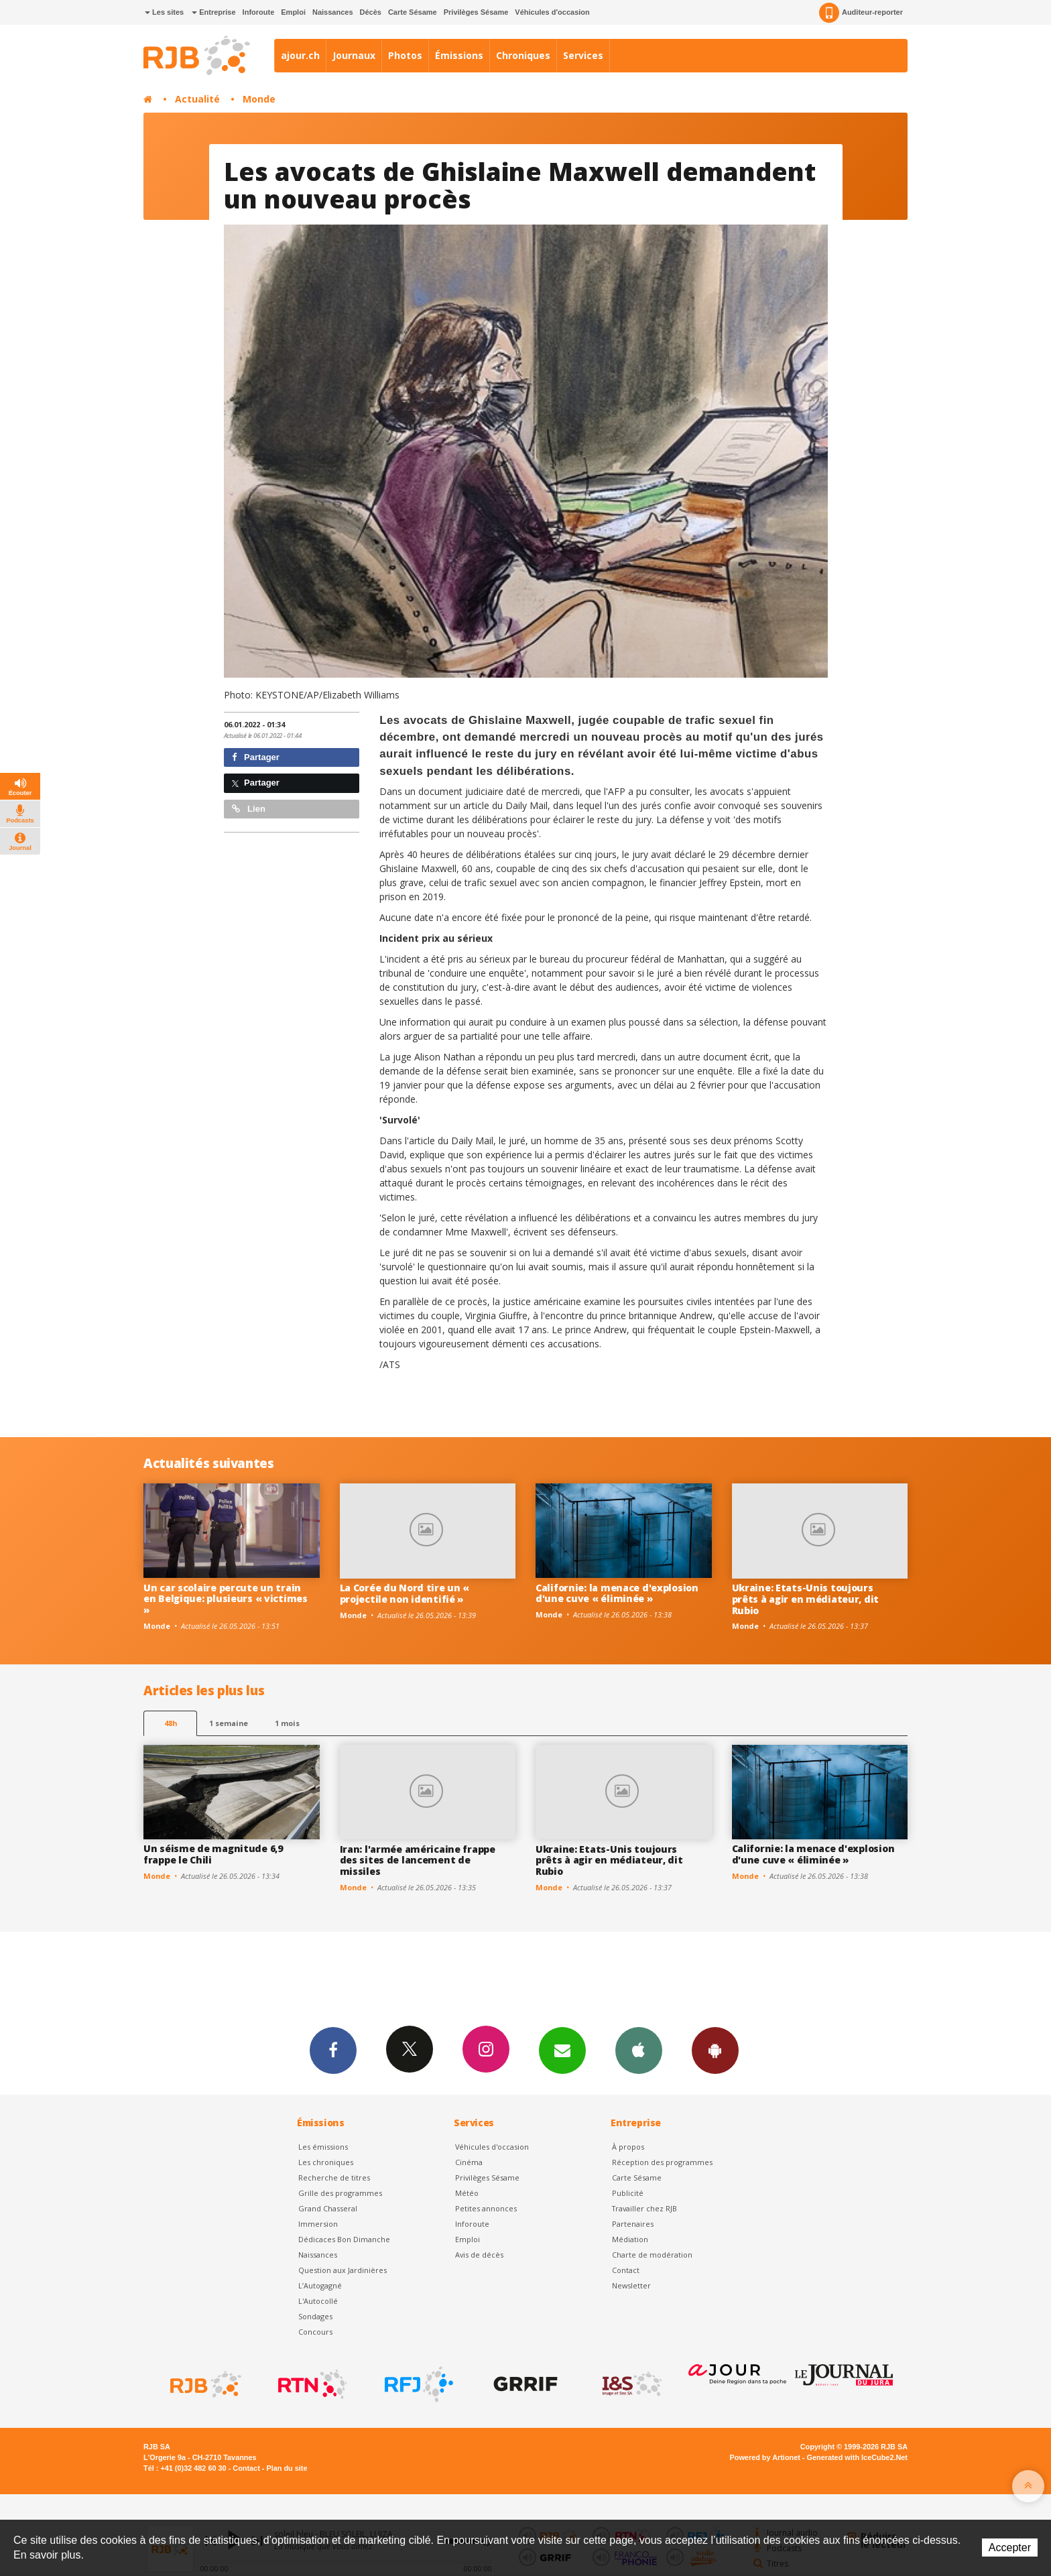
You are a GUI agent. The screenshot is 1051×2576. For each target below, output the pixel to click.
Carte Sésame (412, 12)
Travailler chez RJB (644, 2208)
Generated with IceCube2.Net (857, 2457)
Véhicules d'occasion (552, 12)
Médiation (630, 2239)
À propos (628, 2146)
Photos (405, 55)
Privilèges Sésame (476, 12)
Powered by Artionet (765, 2457)
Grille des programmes (340, 2193)
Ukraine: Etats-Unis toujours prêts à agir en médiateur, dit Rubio (805, 1599)
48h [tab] (170, 1723)
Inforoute (259, 12)
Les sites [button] (164, 12)
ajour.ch (300, 55)
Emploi (293, 12)
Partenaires (633, 2223)
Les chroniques (325, 2162)
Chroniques (523, 55)
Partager (256, 757)
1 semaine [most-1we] (228, 1723)
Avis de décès (479, 2254)
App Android (715, 2050)
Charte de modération (652, 2254)
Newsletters (562, 2050)
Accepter (1010, 2547)
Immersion (318, 2223)
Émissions (459, 55)
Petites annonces (486, 2208)
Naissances (332, 12)
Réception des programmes (662, 2162)
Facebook (333, 2050)
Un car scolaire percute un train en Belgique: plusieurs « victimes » (225, 1599)
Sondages (315, 2316)
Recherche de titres (334, 2177)
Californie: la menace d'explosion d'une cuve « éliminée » (617, 1593)
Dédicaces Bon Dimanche (344, 2239)
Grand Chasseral (327, 2208)
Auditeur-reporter (861, 13)
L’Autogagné (320, 2285)
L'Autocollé (318, 2300)
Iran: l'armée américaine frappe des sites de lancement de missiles (417, 1860)
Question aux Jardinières (342, 2270)
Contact (625, 2270)
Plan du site (286, 2468)
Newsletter (631, 2285)
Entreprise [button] (213, 12)
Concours (315, 2331)
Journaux (353, 55)
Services (583, 55)
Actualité (197, 99)
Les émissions (323, 2146)
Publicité (627, 2193)
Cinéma (469, 2162)
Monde (259, 99)
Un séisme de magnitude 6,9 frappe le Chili (213, 1854)
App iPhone (638, 2050)
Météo (467, 2193)
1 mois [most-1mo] (287, 1723)
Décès (370, 12)
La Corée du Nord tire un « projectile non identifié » (405, 1593)
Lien (248, 809)
